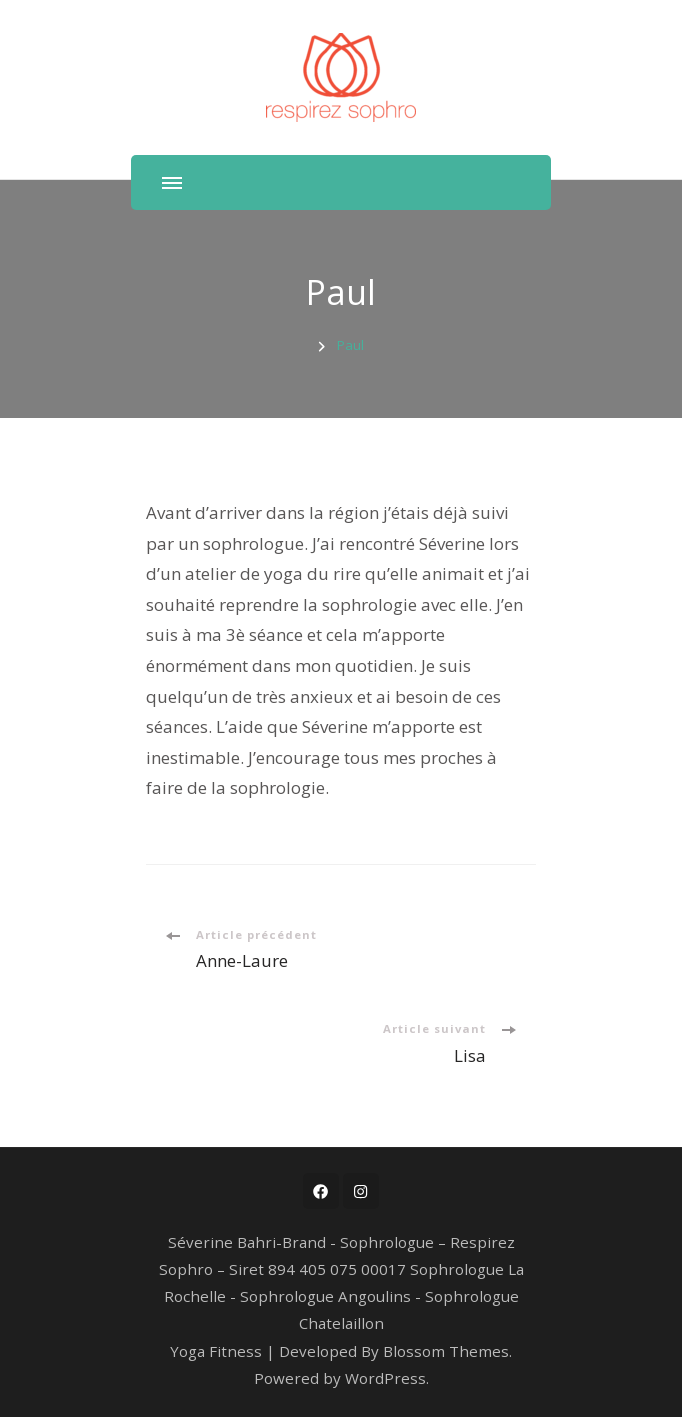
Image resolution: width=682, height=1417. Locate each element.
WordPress (385, 1378)
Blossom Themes (446, 1351)
